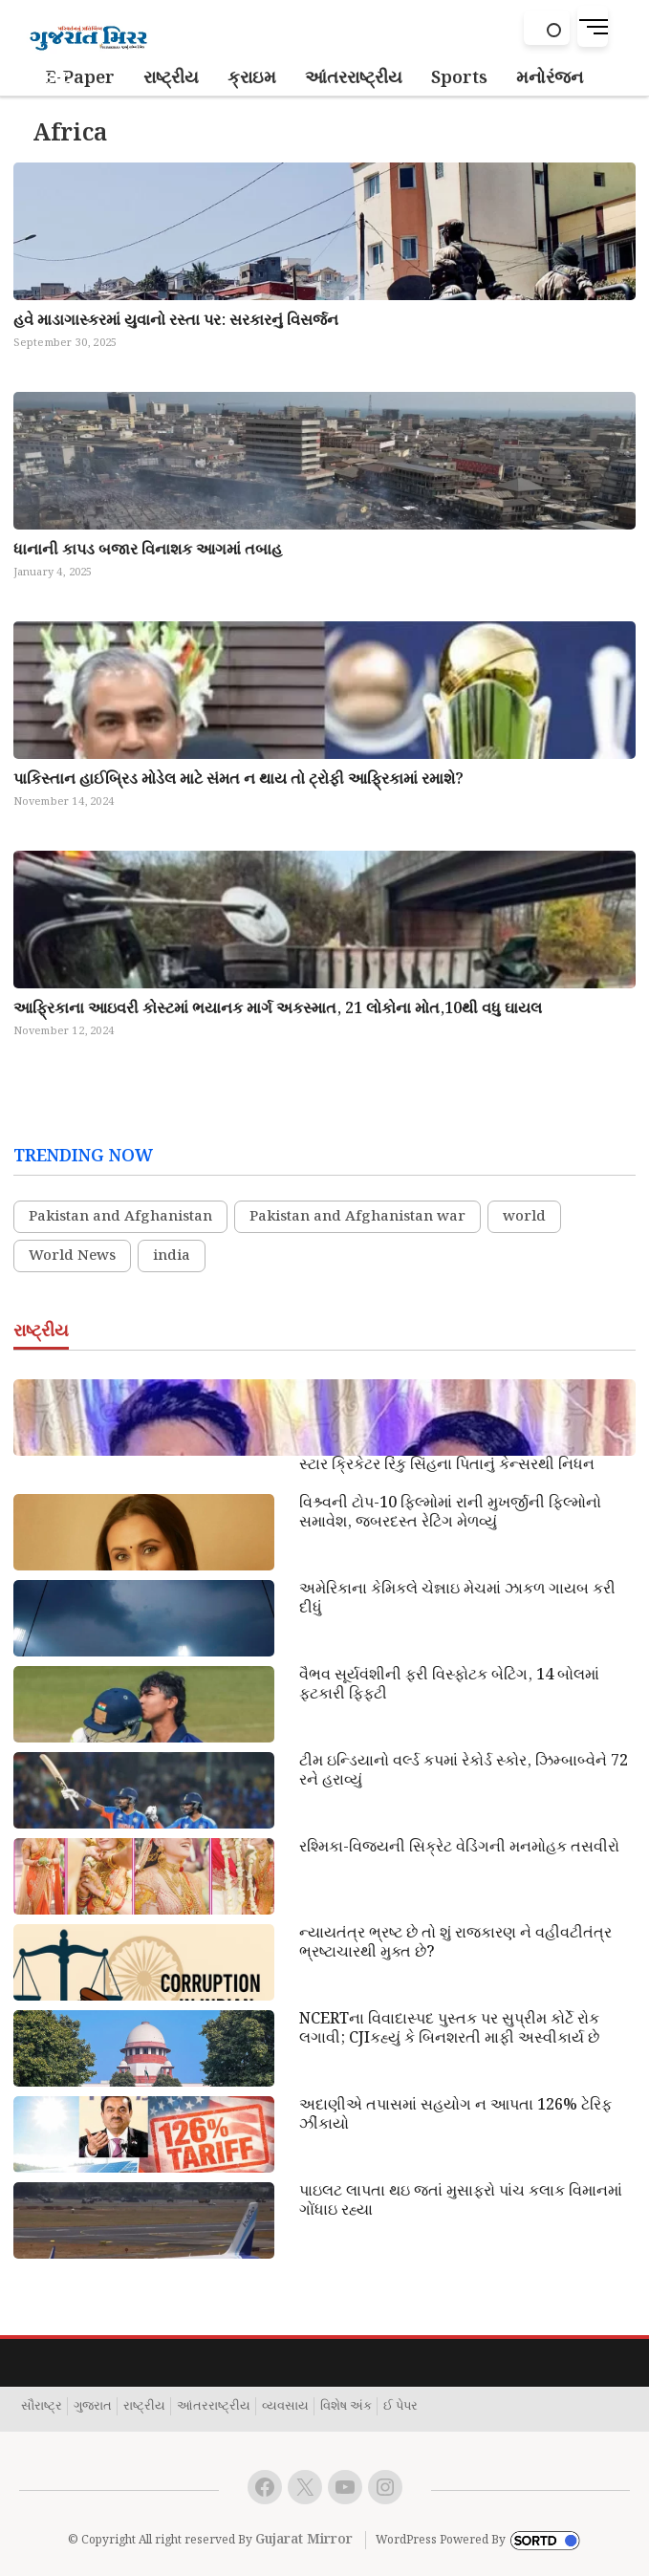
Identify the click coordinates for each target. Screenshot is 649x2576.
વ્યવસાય (285, 2406)
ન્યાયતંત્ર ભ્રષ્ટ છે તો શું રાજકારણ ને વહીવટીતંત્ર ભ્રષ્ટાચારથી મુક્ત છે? (455, 1943)
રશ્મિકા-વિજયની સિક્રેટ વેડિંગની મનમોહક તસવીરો (459, 1847)
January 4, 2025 (53, 572)
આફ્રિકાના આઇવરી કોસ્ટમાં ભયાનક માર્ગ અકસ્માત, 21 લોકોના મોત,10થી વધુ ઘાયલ (277, 1009)
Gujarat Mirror (304, 2539)
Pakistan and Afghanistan (120, 1216)
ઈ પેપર (400, 2406)
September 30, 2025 (65, 343)
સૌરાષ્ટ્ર (41, 2406)
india (171, 1256)
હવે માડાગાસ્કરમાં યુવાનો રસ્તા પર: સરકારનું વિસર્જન (175, 321)
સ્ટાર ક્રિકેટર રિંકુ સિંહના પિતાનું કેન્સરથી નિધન (447, 1465)
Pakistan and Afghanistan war (357, 1216)
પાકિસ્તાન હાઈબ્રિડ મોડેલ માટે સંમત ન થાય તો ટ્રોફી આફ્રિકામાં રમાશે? (238, 779)
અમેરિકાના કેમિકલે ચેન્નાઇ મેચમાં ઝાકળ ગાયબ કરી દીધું (457, 1599)
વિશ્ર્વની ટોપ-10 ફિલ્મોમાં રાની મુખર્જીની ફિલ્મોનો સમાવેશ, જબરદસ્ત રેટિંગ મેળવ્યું (450, 1513)
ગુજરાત (93, 2406)
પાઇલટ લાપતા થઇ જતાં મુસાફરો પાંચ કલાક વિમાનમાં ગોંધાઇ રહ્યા (460, 2201)
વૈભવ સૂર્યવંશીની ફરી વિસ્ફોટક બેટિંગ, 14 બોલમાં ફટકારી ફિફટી (449, 1685)
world (524, 1216)
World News (72, 1256)
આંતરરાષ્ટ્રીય (213, 2406)
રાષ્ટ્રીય (144, 2406)
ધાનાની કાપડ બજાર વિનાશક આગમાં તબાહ (147, 550)
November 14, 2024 (63, 802)
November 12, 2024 (63, 1031)
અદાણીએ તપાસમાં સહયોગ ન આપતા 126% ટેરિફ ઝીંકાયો (455, 2115)
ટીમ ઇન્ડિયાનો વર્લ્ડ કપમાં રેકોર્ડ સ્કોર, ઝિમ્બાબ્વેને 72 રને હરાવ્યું (463, 1771)
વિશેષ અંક (346, 2406)
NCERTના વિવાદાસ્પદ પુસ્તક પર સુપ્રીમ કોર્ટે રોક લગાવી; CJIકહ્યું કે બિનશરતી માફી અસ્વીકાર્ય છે (449, 2029)
